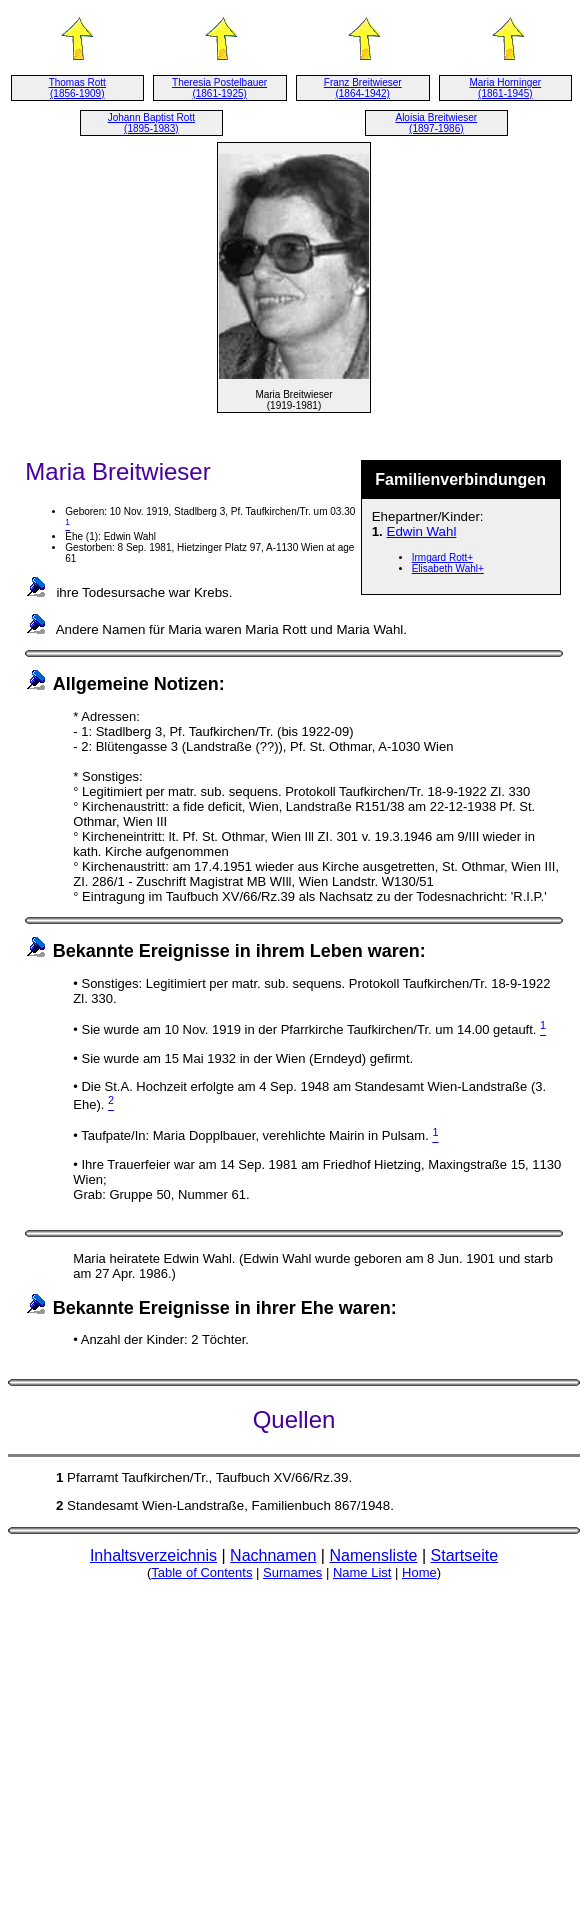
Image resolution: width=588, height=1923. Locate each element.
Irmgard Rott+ (442, 557)
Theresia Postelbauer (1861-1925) (219, 88)
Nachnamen (273, 1555)
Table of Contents (201, 1572)
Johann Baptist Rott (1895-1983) (151, 123)
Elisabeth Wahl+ (448, 568)
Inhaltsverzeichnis (153, 1555)
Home (419, 1572)
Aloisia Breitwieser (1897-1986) (436, 123)
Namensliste (373, 1555)
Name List (362, 1572)
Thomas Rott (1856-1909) (77, 88)
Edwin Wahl (422, 531)
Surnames (292, 1572)
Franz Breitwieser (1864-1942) (363, 88)
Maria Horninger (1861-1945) (505, 88)
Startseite (465, 1555)
